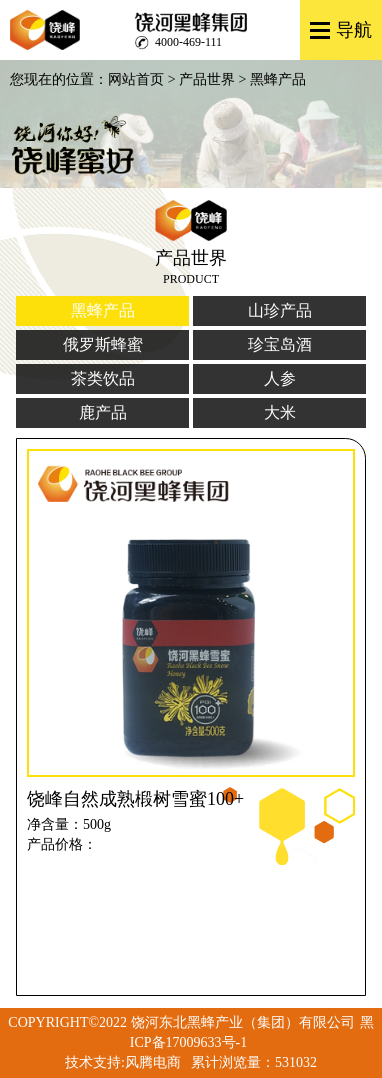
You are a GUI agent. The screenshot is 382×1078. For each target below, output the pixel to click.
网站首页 (136, 79)
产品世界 (207, 79)
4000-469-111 (188, 42)
